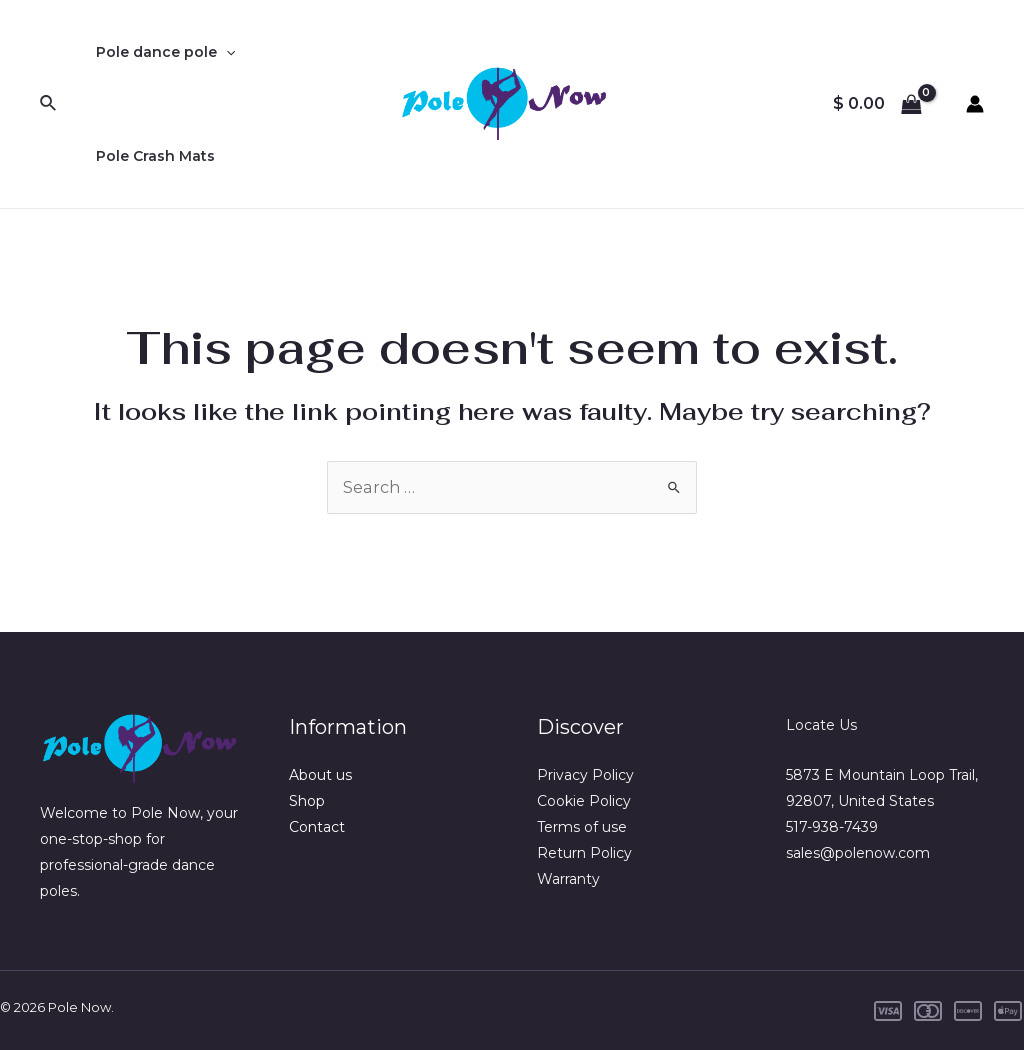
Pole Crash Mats (151, 156)
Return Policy (584, 853)
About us (320, 775)
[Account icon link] (975, 104)
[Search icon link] (49, 104)
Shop (307, 801)
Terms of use (582, 827)
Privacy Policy (585, 775)
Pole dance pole (161, 52)
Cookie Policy (584, 801)
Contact (317, 827)
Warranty (568, 879)
